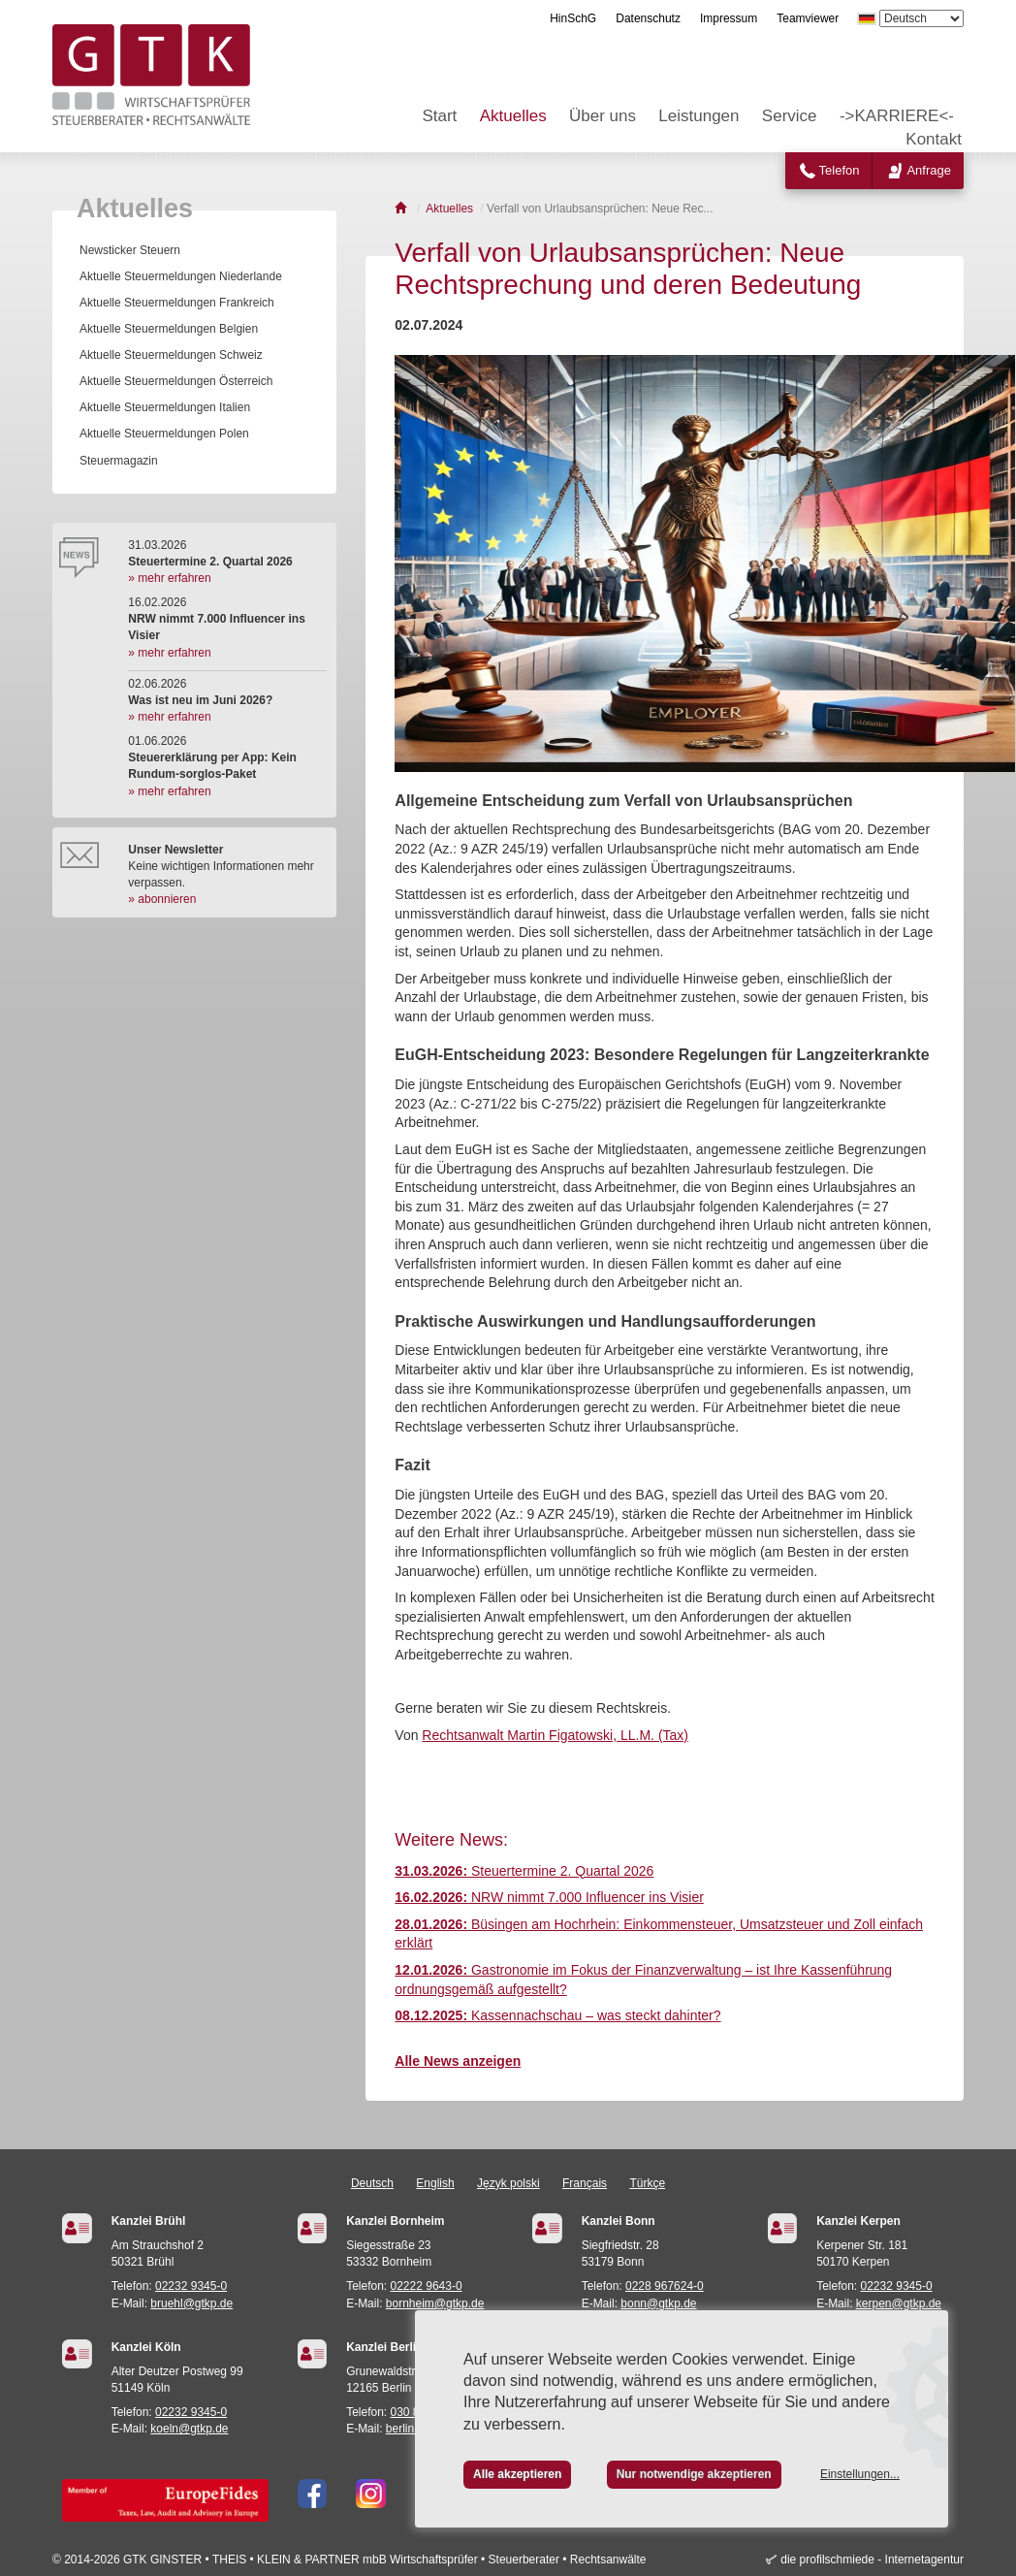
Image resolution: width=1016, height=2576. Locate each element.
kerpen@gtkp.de (898, 2303)
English (435, 2183)
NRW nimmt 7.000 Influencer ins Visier (549, 1897)
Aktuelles (513, 116)
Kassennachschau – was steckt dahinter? (557, 2015)
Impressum (728, 18)
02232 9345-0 (191, 2286)
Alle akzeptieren (517, 2474)
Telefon (839, 170)
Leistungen (698, 116)
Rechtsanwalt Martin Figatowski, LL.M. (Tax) (555, 1735)
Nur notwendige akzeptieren (694, 2474)
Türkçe (647, 2183)
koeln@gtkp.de (189, 2428)
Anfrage (928, 170)
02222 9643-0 (426, 2286)
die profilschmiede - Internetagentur (872, 2559)
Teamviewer (808, 18)
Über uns (602, 116)
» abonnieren (162, 899)
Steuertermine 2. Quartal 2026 (524, 1871)
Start (439, 116)
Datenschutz (648, 18)
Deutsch (372, 2183)
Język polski (508, 2183)
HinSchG (573, 18)
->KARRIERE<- (897, 116)
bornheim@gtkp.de (435, 2303)
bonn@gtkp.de (658, 2303)
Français (584, 2183)
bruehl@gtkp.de (191, 2303)
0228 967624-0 (664, 2286)
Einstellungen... (860, 2474)
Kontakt (933, 139)
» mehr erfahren (169, 578)
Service (789, 116)
